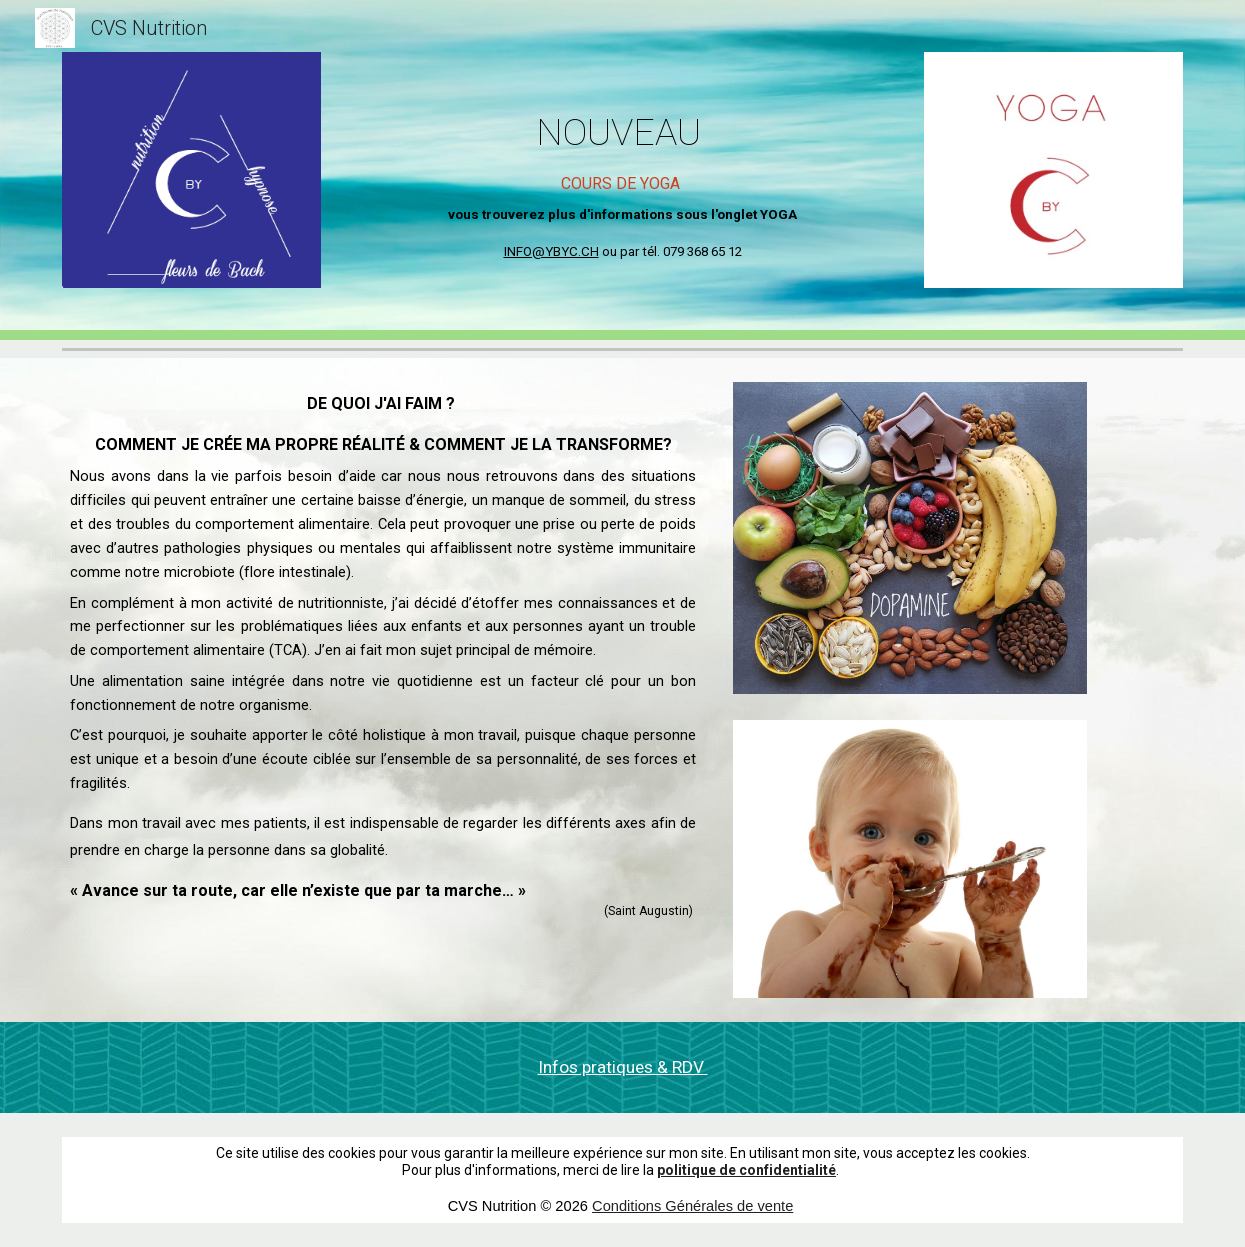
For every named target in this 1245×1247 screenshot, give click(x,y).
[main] (623, 162)
